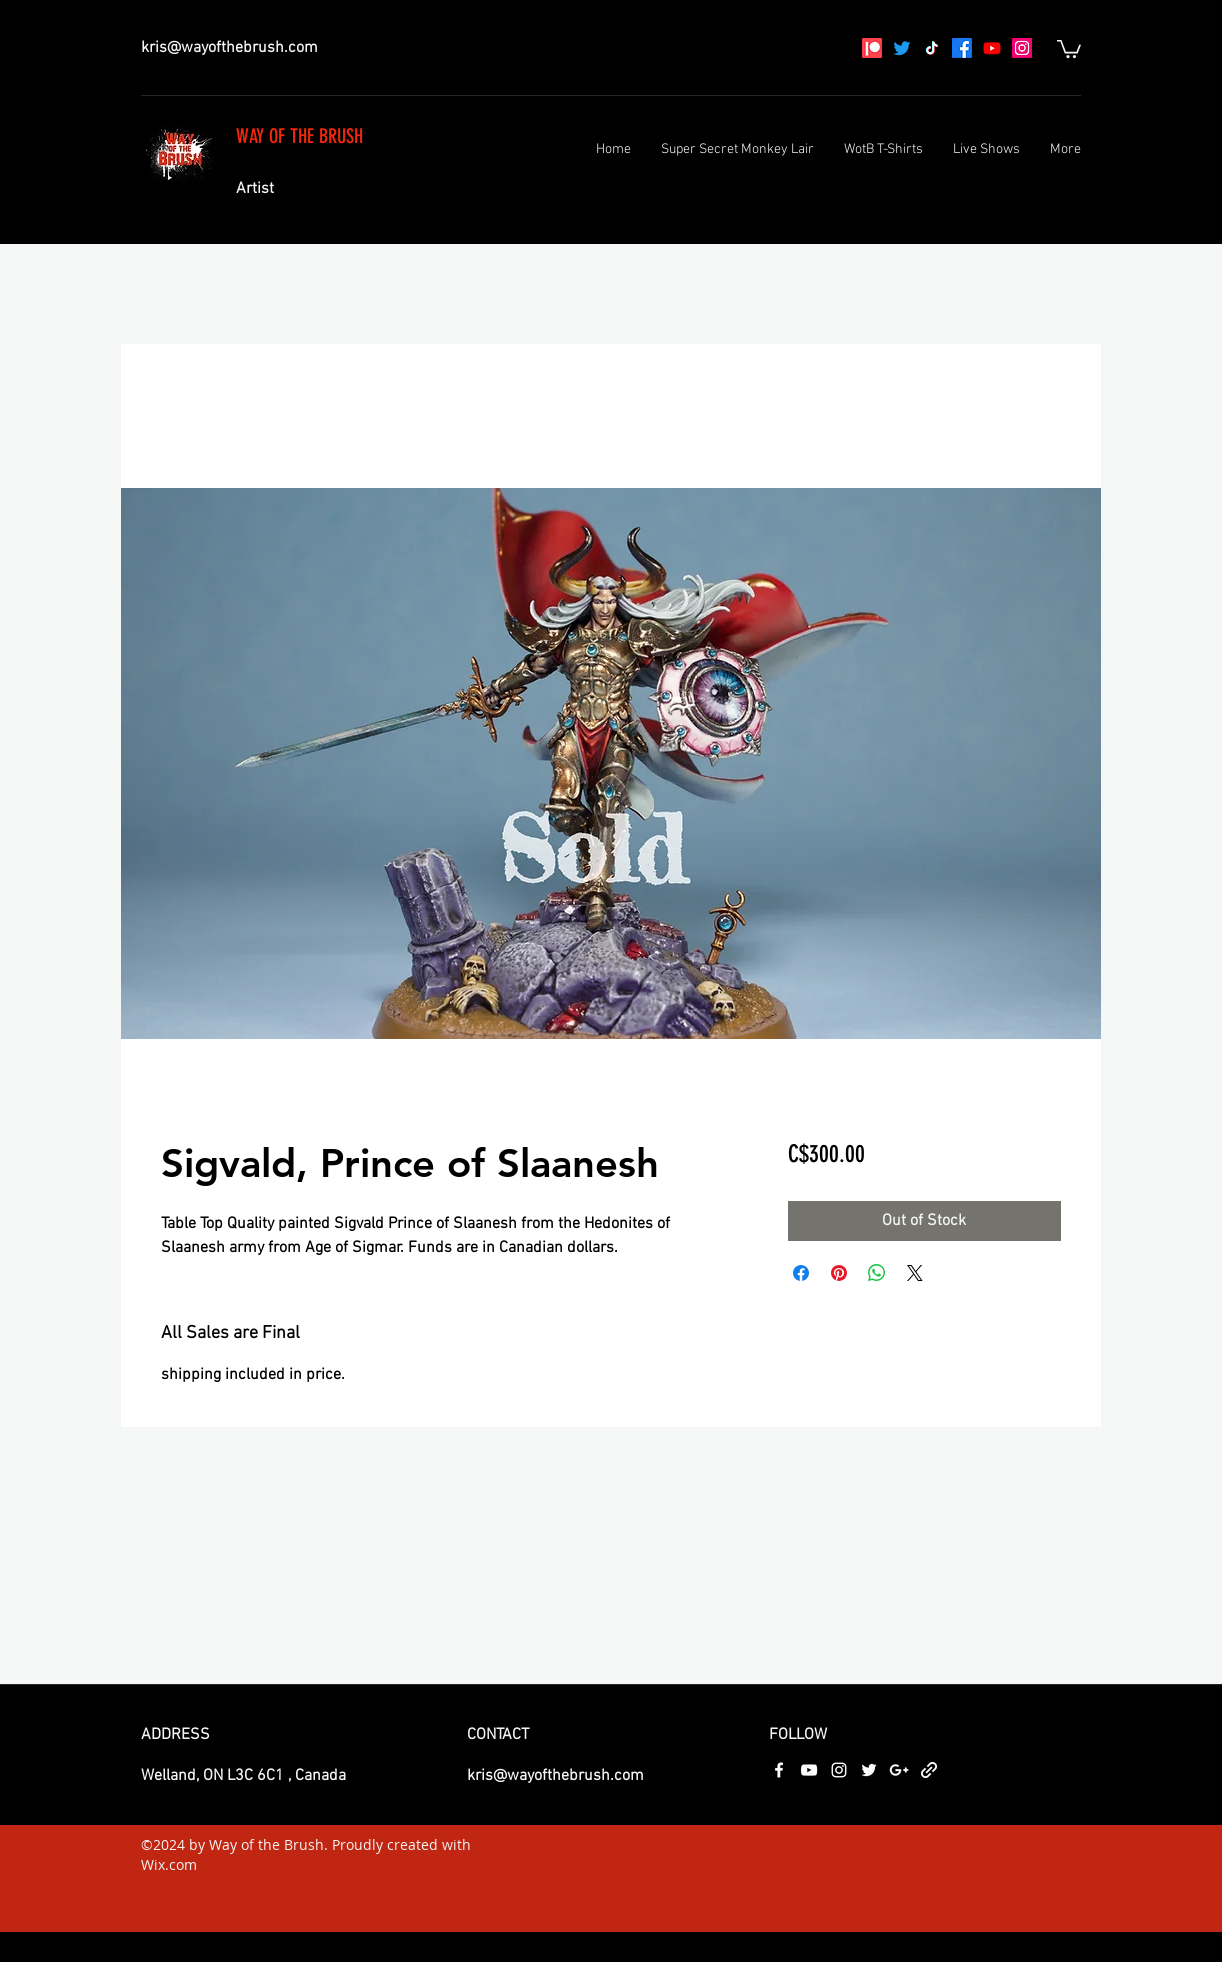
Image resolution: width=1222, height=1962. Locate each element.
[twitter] (869, 1770)
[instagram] (1022, 48)
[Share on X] (915, 1273)
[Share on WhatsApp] (877, 1273)
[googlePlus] (899, 1770)
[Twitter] (902, 48)
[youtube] (992, 48)
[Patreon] (872, 48)
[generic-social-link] (929, 1770)
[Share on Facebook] (801, 1273)
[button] (1069, 48)
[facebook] (962, 48)
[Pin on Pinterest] (839, 1273)
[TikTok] (932, 48)
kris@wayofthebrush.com (229, 48)
